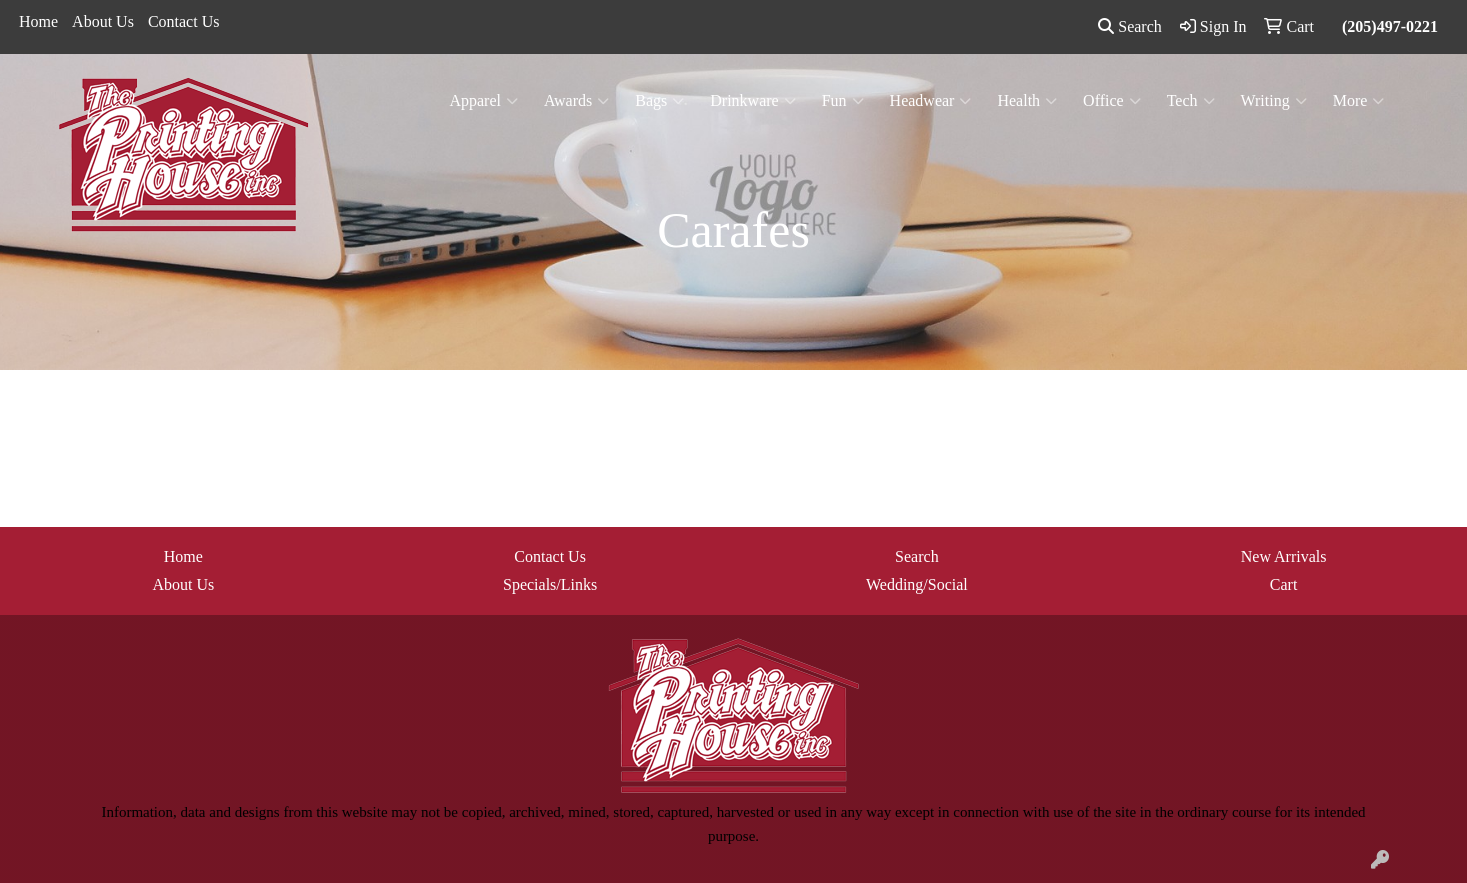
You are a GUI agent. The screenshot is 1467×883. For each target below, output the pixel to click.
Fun (843, 101)
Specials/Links (550, 584)
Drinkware (752, 101)
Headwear (931, 101)
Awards (576, 101)
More (1359, 101)
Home (38, 21)
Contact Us (184, 21)
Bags (659, 101)
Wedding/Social (917, 584)
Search (1130, 26)
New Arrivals (1284, 556)
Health (1027, 101)
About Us (103, 21)
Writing (1274, 101)
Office (1112, 101)
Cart (1284, 584)
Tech (1191, 101)
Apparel (483, 101)
